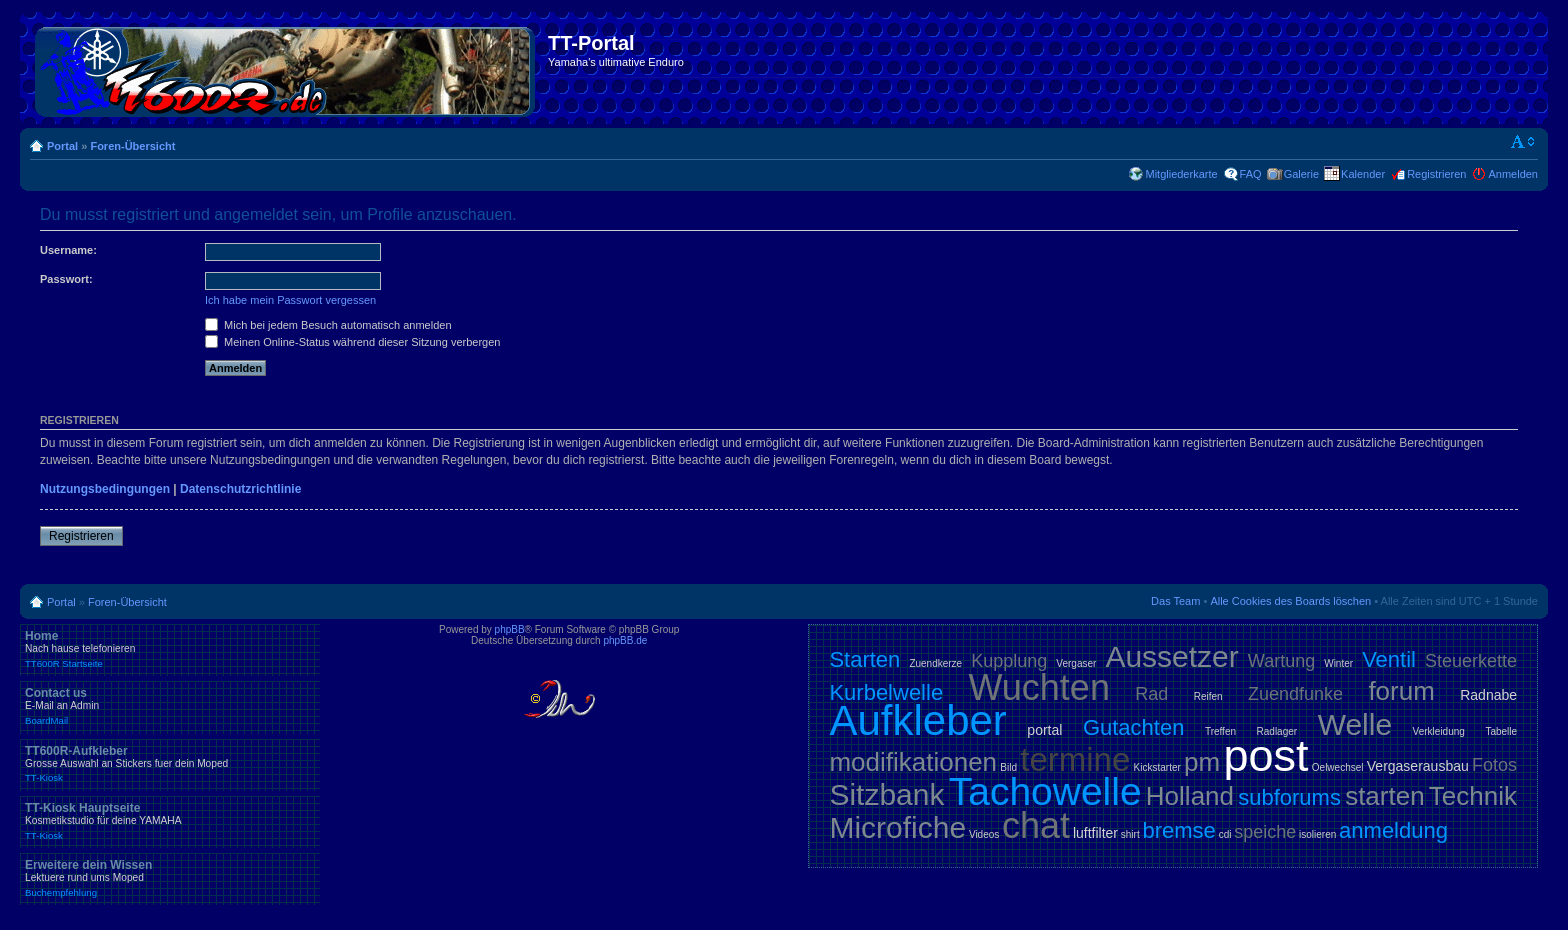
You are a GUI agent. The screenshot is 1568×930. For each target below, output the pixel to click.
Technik (1473, 796)
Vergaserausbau (1418, 766)
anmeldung (1393, 830)
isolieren (1317, 834)
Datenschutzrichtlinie (240, 489)
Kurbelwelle (886, 692)
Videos (984, 834)
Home (170, 649)
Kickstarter (1157, 767)
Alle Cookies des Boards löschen (1290, 601)
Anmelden (1513, 174)
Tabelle (1501, 731)
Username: (68, 250)
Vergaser (1076, 663)
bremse (1179, 830)
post (1265, 755)
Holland (1190, 796)
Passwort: (66, 279)
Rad (1151, 694)
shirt (1130, 834)
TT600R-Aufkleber (170, 764)
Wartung (1281, 661)
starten (1385, 796)
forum (1401, 691)
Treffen (1220, 731)
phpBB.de (625, 640)
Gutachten (1134, 727)
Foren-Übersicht (132, 146)
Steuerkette (1471, 661)
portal (1044, 730)
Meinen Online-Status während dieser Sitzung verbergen (352, 342)
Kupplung (1009, 661)
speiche (1265, 832)
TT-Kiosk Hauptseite (170, 821)
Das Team (1175, 601)
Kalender (1363, 174)
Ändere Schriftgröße (1523, 142)
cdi (1225, 834)
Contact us (170, 706)
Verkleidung (1439, 731)
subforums (1289, 797)
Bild (1008, 767)
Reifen (1208, 696)
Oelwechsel (1338, 767)
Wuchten (1039, 687)
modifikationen (913, 762)
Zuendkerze (935, 663)
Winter (1338, 663)
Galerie (1301, 174)
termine (1075, 759)
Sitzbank (886, 794)
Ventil (1389, 659)
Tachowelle (1045, 791)
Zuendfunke (1295, 694)
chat (1036, 825)
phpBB (510, 629)
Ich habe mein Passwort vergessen (290, 300)
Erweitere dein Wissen (170, 878)
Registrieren (1436, 174)
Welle (1355, 724)
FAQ (1251, 174)
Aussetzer (1171, 656)
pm (1202, 762)
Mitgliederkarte (1181, 174)
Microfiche (897, 827)
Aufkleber (917, 720)
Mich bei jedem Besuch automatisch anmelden (328, 325)
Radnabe (1488, 695)
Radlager (1277, 731)
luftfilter (1095, 833)
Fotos (1494, 765)
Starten (864, 659)
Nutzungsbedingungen (105, 489)
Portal (62, 146)
